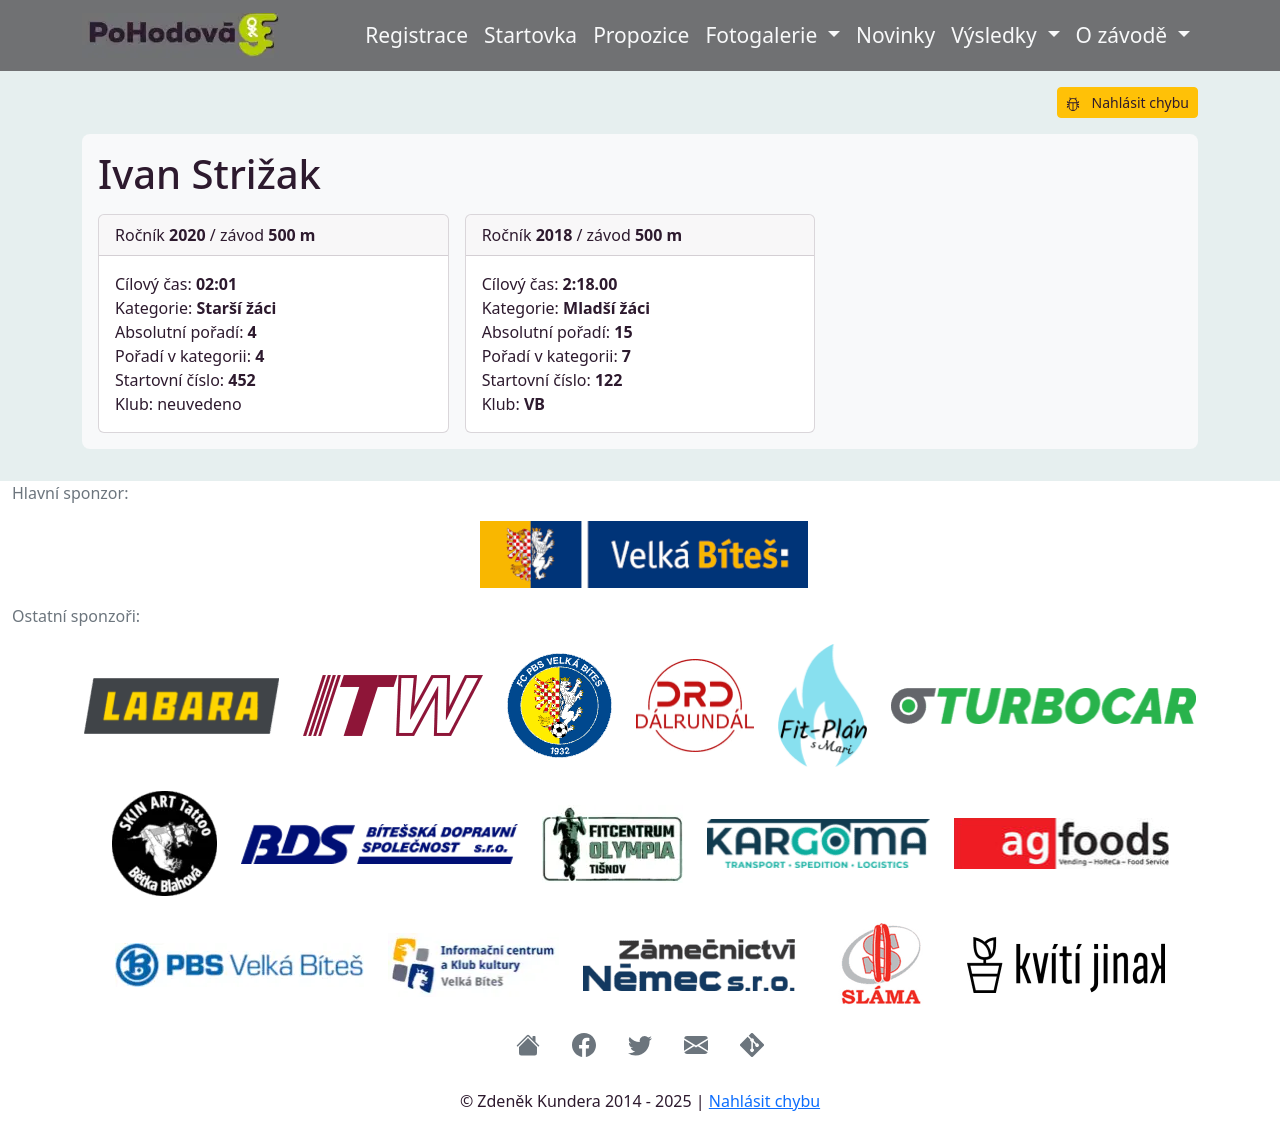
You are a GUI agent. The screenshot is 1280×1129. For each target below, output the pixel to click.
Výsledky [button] (996, 35)
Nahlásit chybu (1127, 102)
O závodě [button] (1124, 35)
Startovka (530, 35)
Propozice (641, 35)
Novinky (895, 35)
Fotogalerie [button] (763, 35)
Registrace (416, 35)
